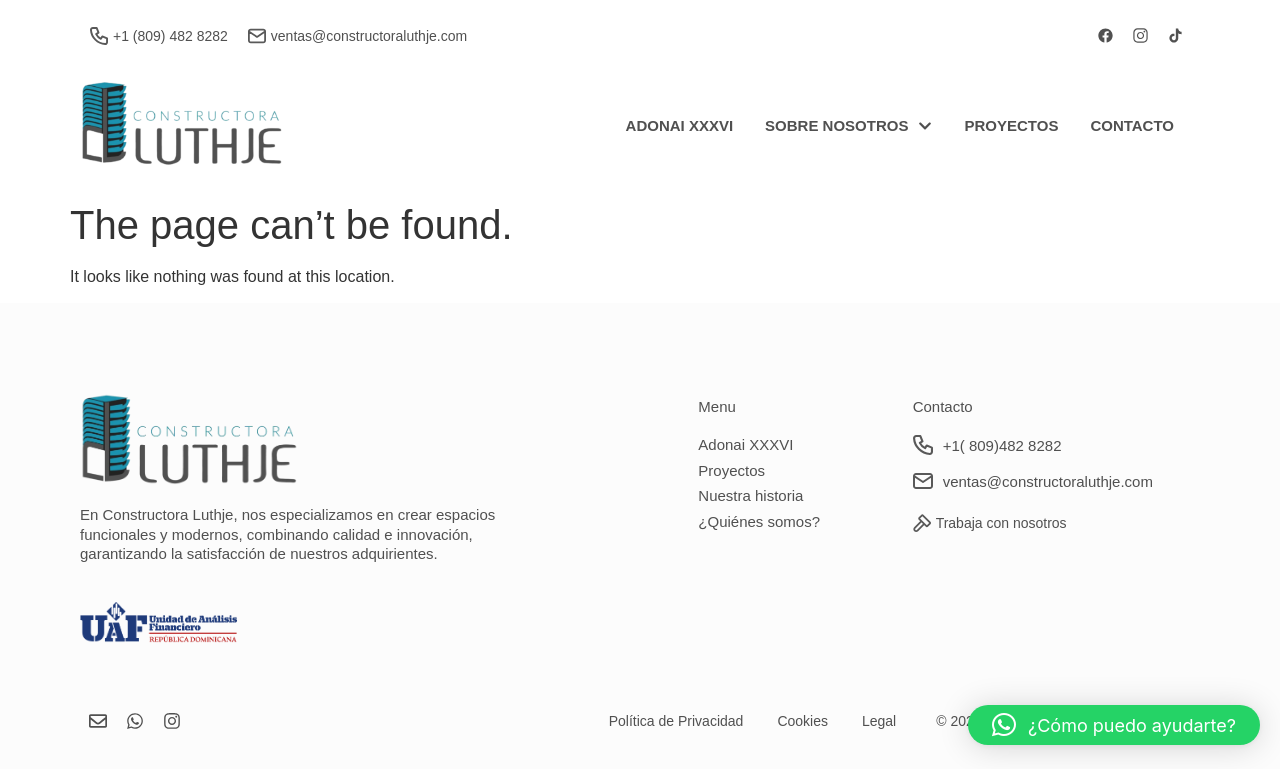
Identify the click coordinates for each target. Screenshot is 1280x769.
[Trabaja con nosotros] (922, 523)
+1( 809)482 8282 (1002, 445)
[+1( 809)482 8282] (923, 445)
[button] (1114, 725)
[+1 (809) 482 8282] (99, 36)
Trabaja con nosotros (1001, 523)
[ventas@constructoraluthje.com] (257, 36)
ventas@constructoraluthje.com (369, 36)
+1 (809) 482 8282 (170, 36)
